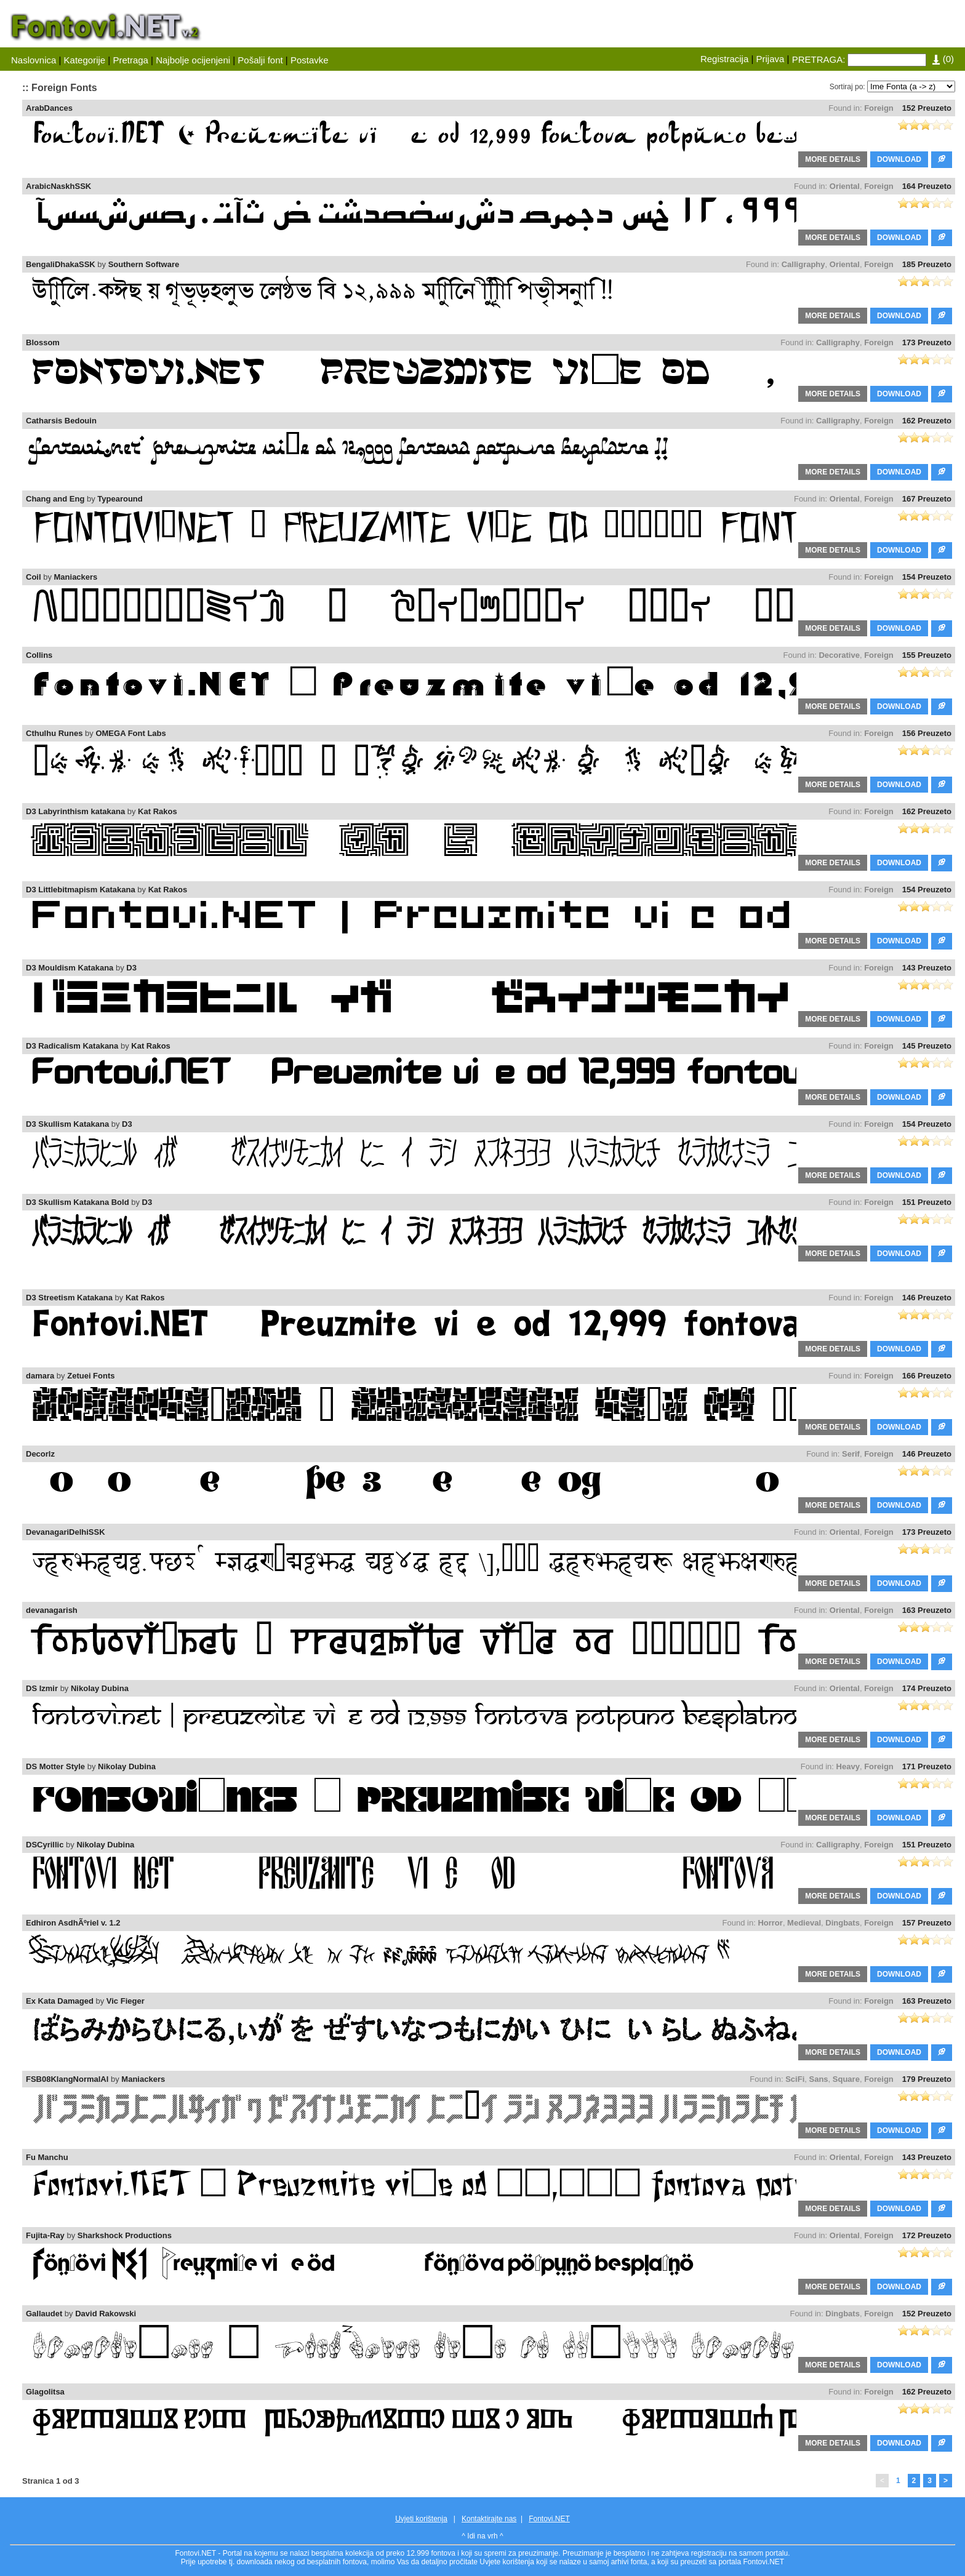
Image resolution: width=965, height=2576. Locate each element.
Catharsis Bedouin (61, 420)
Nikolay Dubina (100, 1688)
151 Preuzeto (926, 1202)
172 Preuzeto (926, 2235)
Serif (851, 1453)
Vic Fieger (125, 2001)
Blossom (43, 342)
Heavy (848, 1766)
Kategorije (85, 60)
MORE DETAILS (832, 159)
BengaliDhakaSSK (60, 264)
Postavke (309, 60)
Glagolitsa (45, 2391)
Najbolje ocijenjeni (193, 60)
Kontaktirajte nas (489, 2518)
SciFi (794, 2079)
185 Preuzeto (926, 264)
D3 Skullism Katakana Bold (77, 1202)
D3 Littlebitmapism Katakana (80, 889)
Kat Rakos (157, 811)
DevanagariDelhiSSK (65, 1532)
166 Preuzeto (926, 1375)
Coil (33, 577)
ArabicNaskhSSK (58, 186)
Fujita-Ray (45, 2235)
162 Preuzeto (926, 420)
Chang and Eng (55, 498)
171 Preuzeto (926, 1766)
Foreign (879, 108)
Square (846, 2079)
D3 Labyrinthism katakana (75, 811)
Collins (39, 655)
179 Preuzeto (926, 2079)
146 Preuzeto (926, 1297)
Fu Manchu (47, 2157)
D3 (131, 967)
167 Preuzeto (926, 498)
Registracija (724, 59)
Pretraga (130, 60)
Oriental (845, 186)
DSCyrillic (44, 1844)
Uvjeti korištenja (421, 2518)
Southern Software (144, 264)
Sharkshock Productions (125, 2235)
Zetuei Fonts (90, 1375)
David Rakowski (105, 2313)
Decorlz (40, 1453)
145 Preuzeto (926, 1045)
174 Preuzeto (926, 1688)
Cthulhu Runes (54, 733)
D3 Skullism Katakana (67, 1124)
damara (40, 1375)
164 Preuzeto (926, 186)
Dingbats (842, 1922)
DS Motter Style (55, 1766)
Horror (770, 1922)
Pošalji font (260, 60)
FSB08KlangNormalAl (67, 2079)
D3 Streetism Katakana (69, 1297)
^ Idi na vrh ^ (482, 2536)
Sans (818, 2079)
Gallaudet (44, 2313)
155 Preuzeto (926, 655)
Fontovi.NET (549, 2518)
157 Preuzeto (926, 1922)
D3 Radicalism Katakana (72, 1045)
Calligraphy (803, 264)
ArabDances (49, 108)
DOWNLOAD (899, 159)
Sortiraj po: (847, 86)
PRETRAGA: (819, 59)
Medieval (804, 1922)
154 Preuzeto (926, 577)
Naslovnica (33, 60)
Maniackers (76, 577)
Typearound (119, 498)
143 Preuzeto (926, 967)
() (943, 59)
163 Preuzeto (926, 1610)
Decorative (839, 655)
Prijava (770, 59)
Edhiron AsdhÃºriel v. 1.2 (73, 1922)
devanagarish (52, 1610)
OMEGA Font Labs (130, 733)
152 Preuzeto (926, 108)
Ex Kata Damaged (60, 2001)
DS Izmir (42, 1688)
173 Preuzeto (926, 342)
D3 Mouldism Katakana (69, 967)
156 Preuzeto (926, 733)
